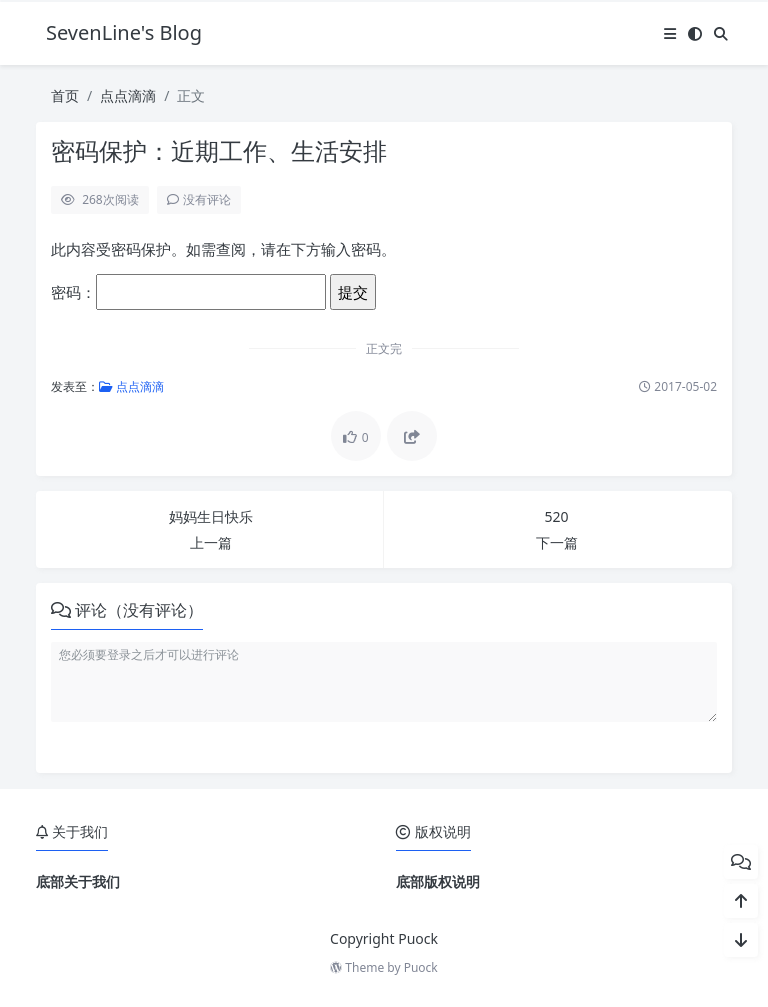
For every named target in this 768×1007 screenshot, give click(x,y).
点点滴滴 (128, 95)
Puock (421, 967)
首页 (65, 95)
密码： (188, 292)
